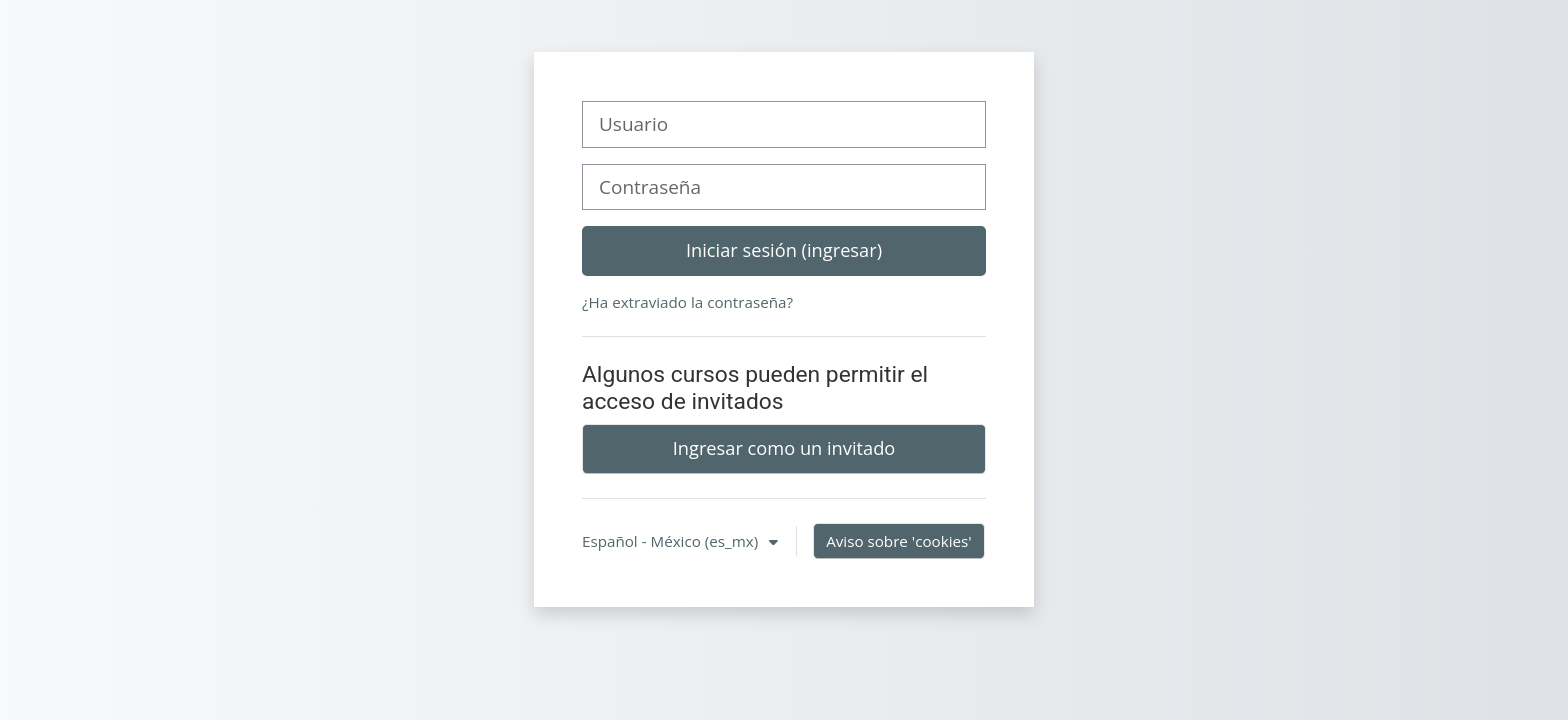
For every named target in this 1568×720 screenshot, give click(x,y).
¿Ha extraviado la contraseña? (687, 302)
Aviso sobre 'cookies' (898, 541)
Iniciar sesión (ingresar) (784, 250)
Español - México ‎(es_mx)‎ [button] (672, 541)
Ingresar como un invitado (784, 448)
